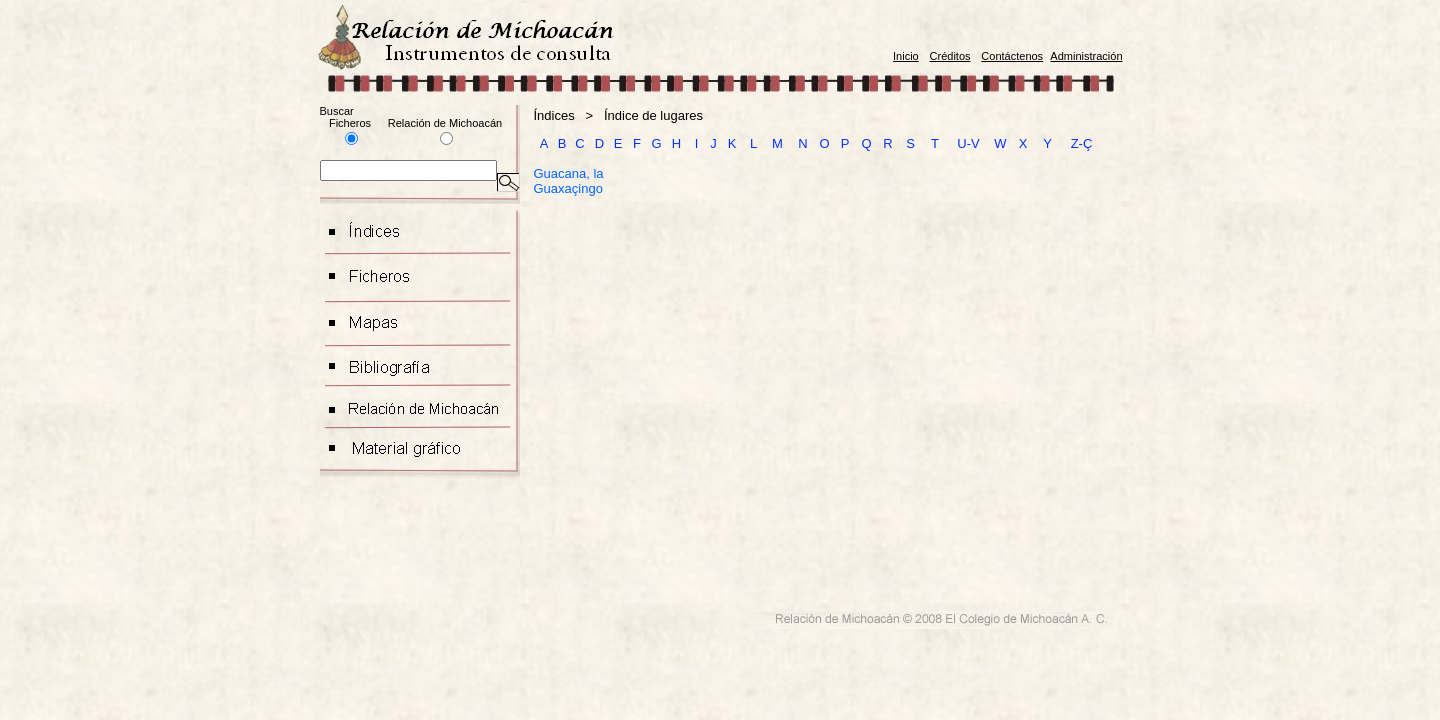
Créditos (950, 56)
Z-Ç (1082, 143)
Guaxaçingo (568, 188)
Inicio (906, 56)
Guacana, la (569, 173)
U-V (968, 143)
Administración (1086, 56)
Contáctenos (1012, 56)
